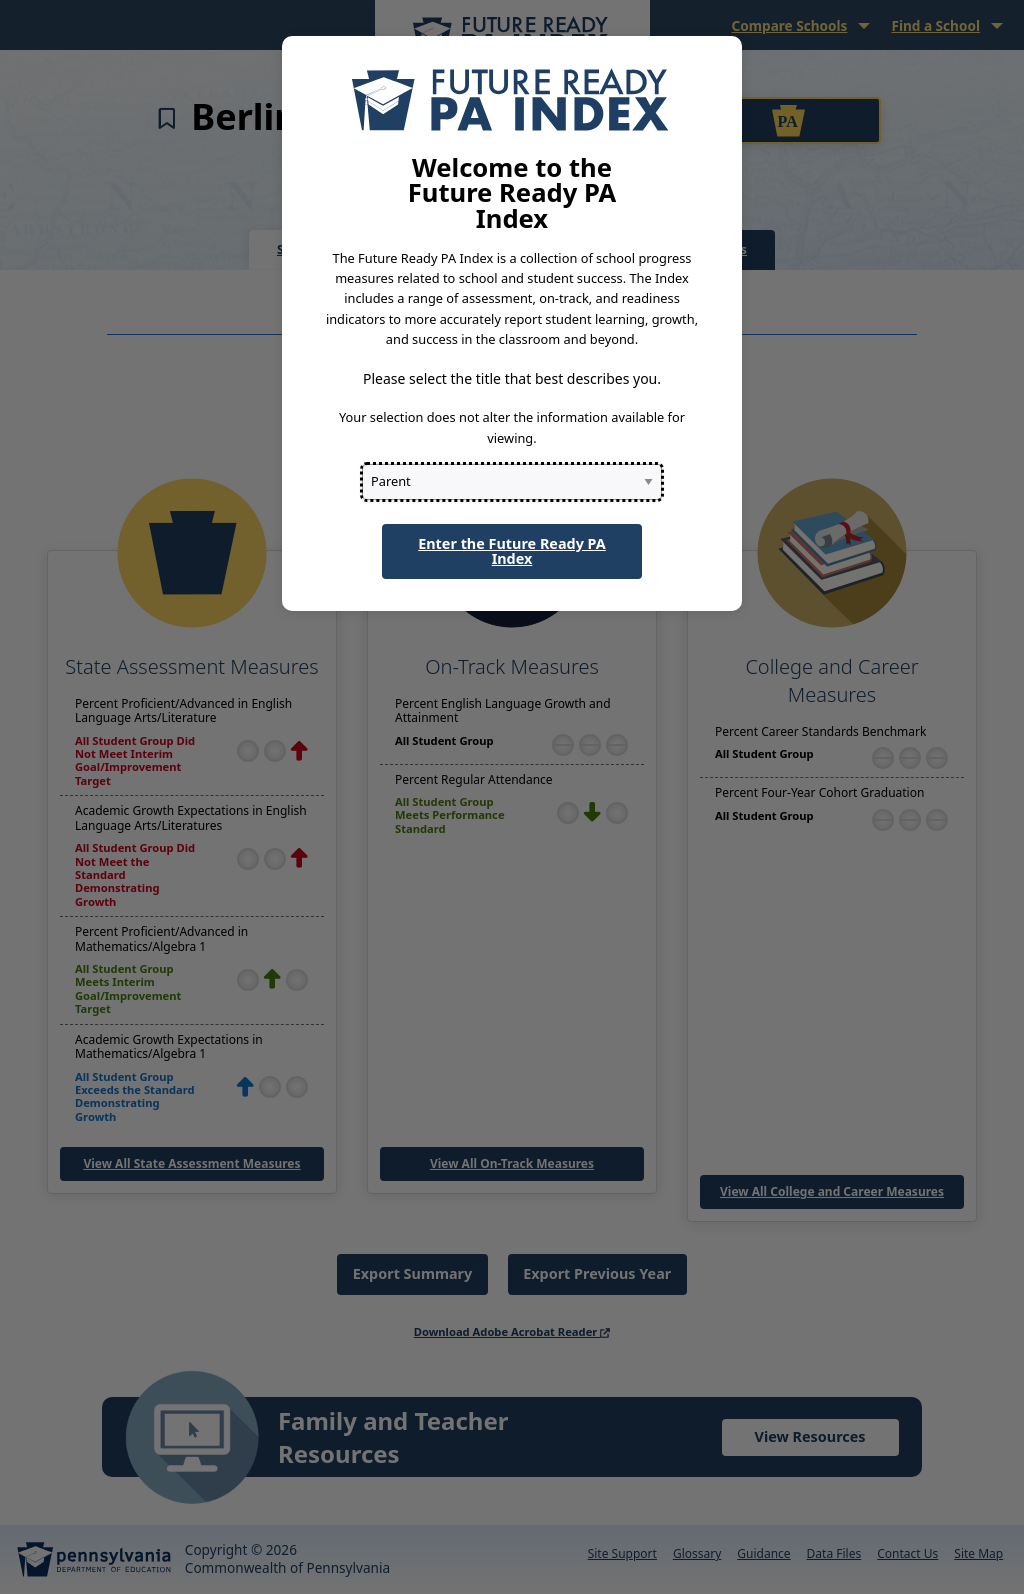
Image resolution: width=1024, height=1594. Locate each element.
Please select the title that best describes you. (512, 378)
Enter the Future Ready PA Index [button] (512, 550)
